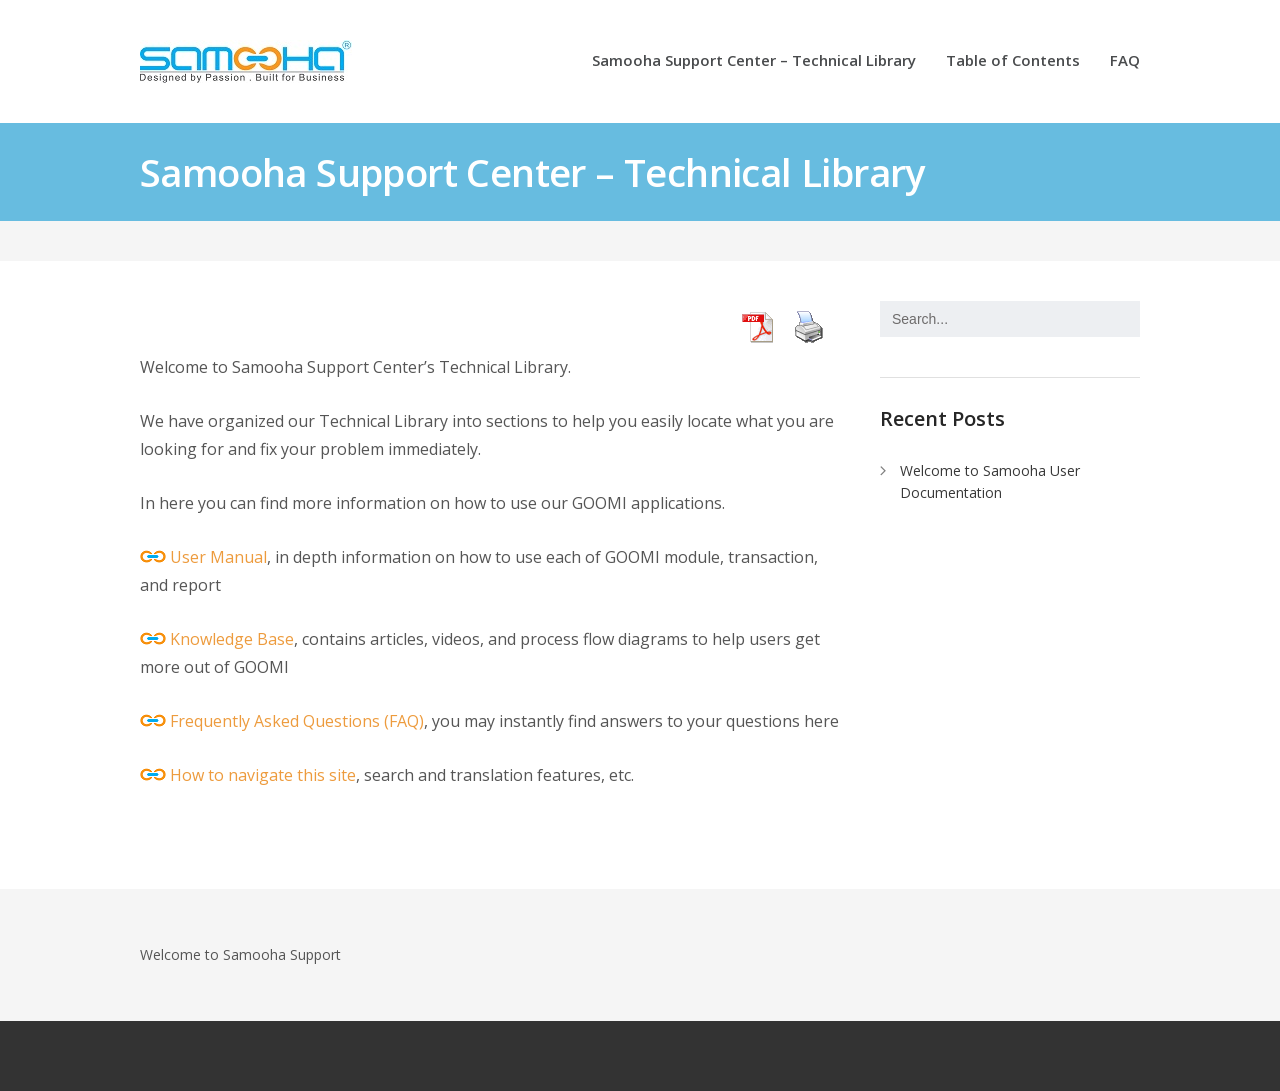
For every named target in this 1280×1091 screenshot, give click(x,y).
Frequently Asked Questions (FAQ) (297, 721)
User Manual (218, 557)
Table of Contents (1013, 61)
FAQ (1125, 61)
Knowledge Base (232, 639)
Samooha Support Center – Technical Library (754, 61)
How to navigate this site (263, 775)
